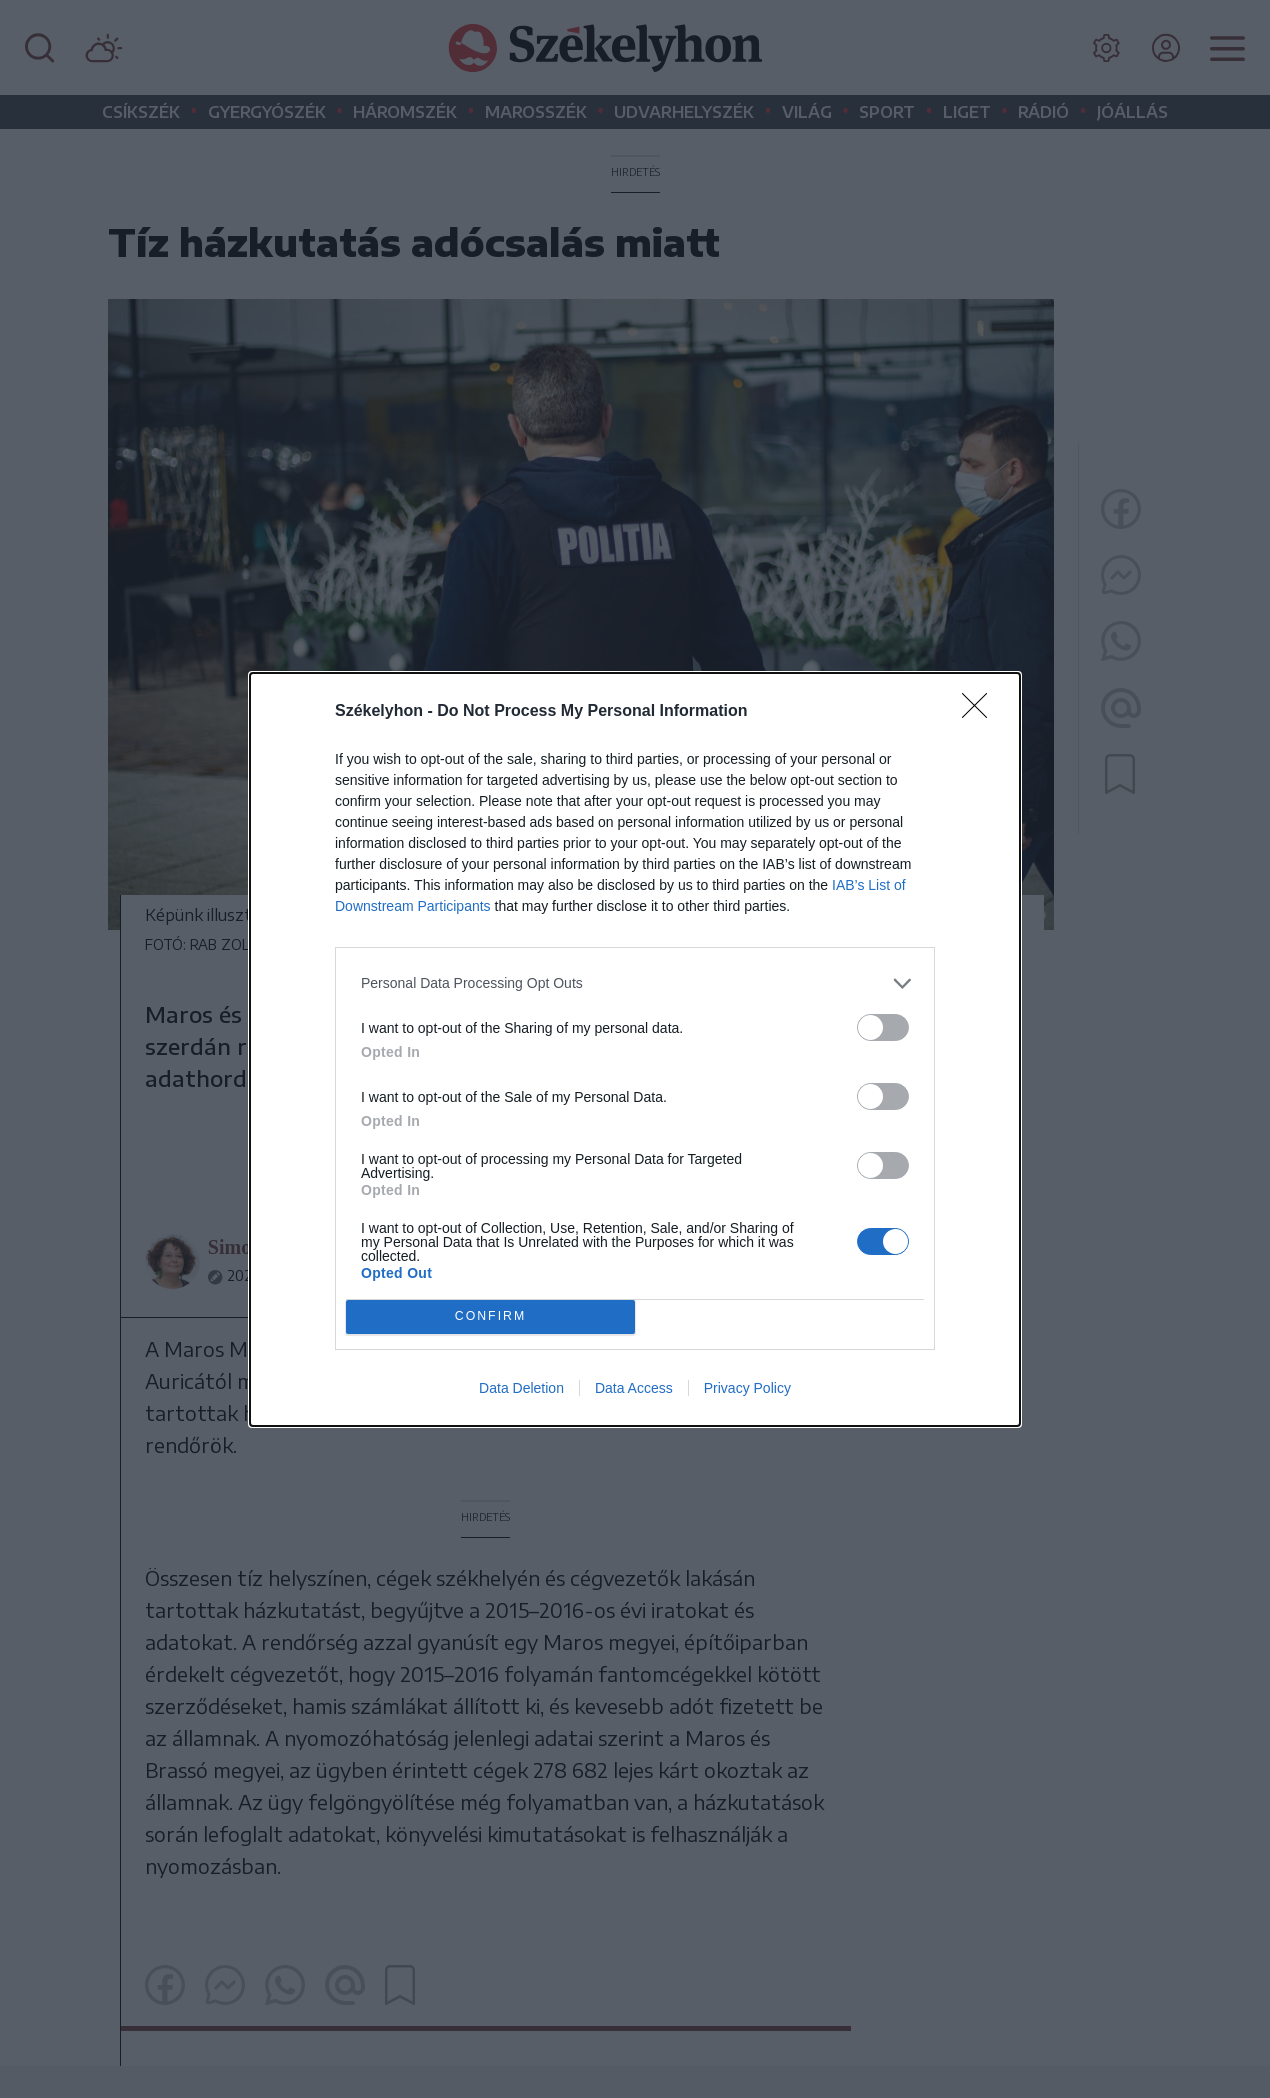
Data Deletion (521, 1388)
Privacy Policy (747, 1388)
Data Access (634, 1388)
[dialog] (635, 1049)
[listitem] (635, 983)
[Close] (981, 712)
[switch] (883, 1027)
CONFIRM (490, 1316)
